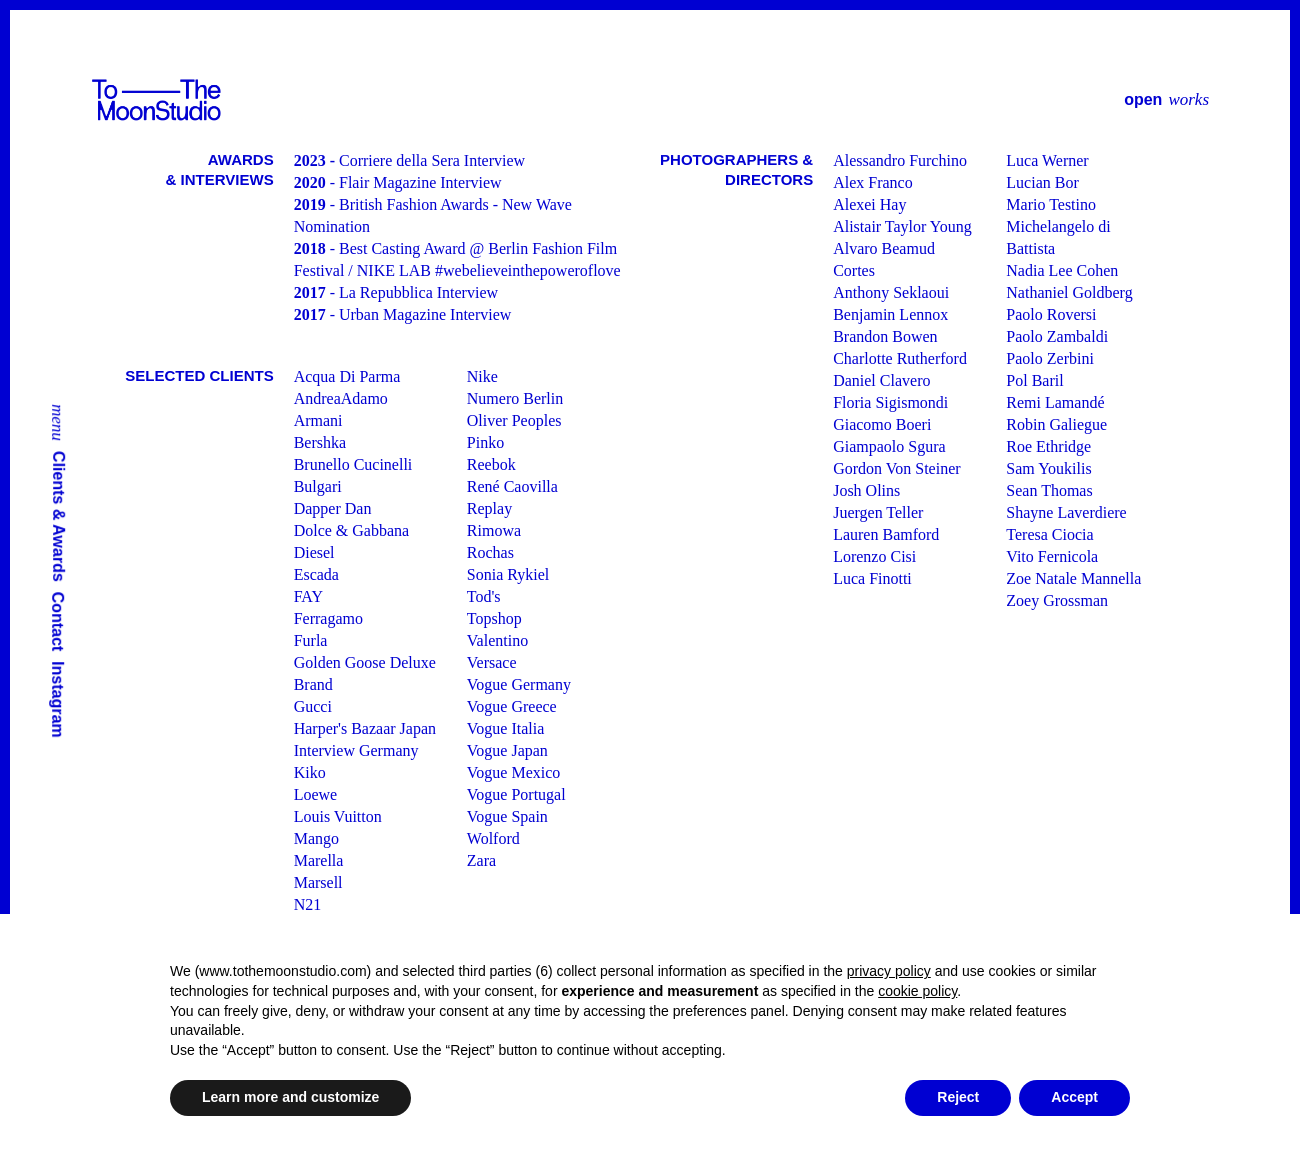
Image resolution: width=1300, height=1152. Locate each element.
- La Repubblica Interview (396, 292)
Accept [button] (1074, 1097)
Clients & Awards (59, 516)
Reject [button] (958, 1097)
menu (58, 422)
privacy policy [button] (889, 971)
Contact (58, 622)
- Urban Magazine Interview (403, 314)
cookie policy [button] (917, 991)
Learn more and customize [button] (290, 1097)
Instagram (58, 699)
